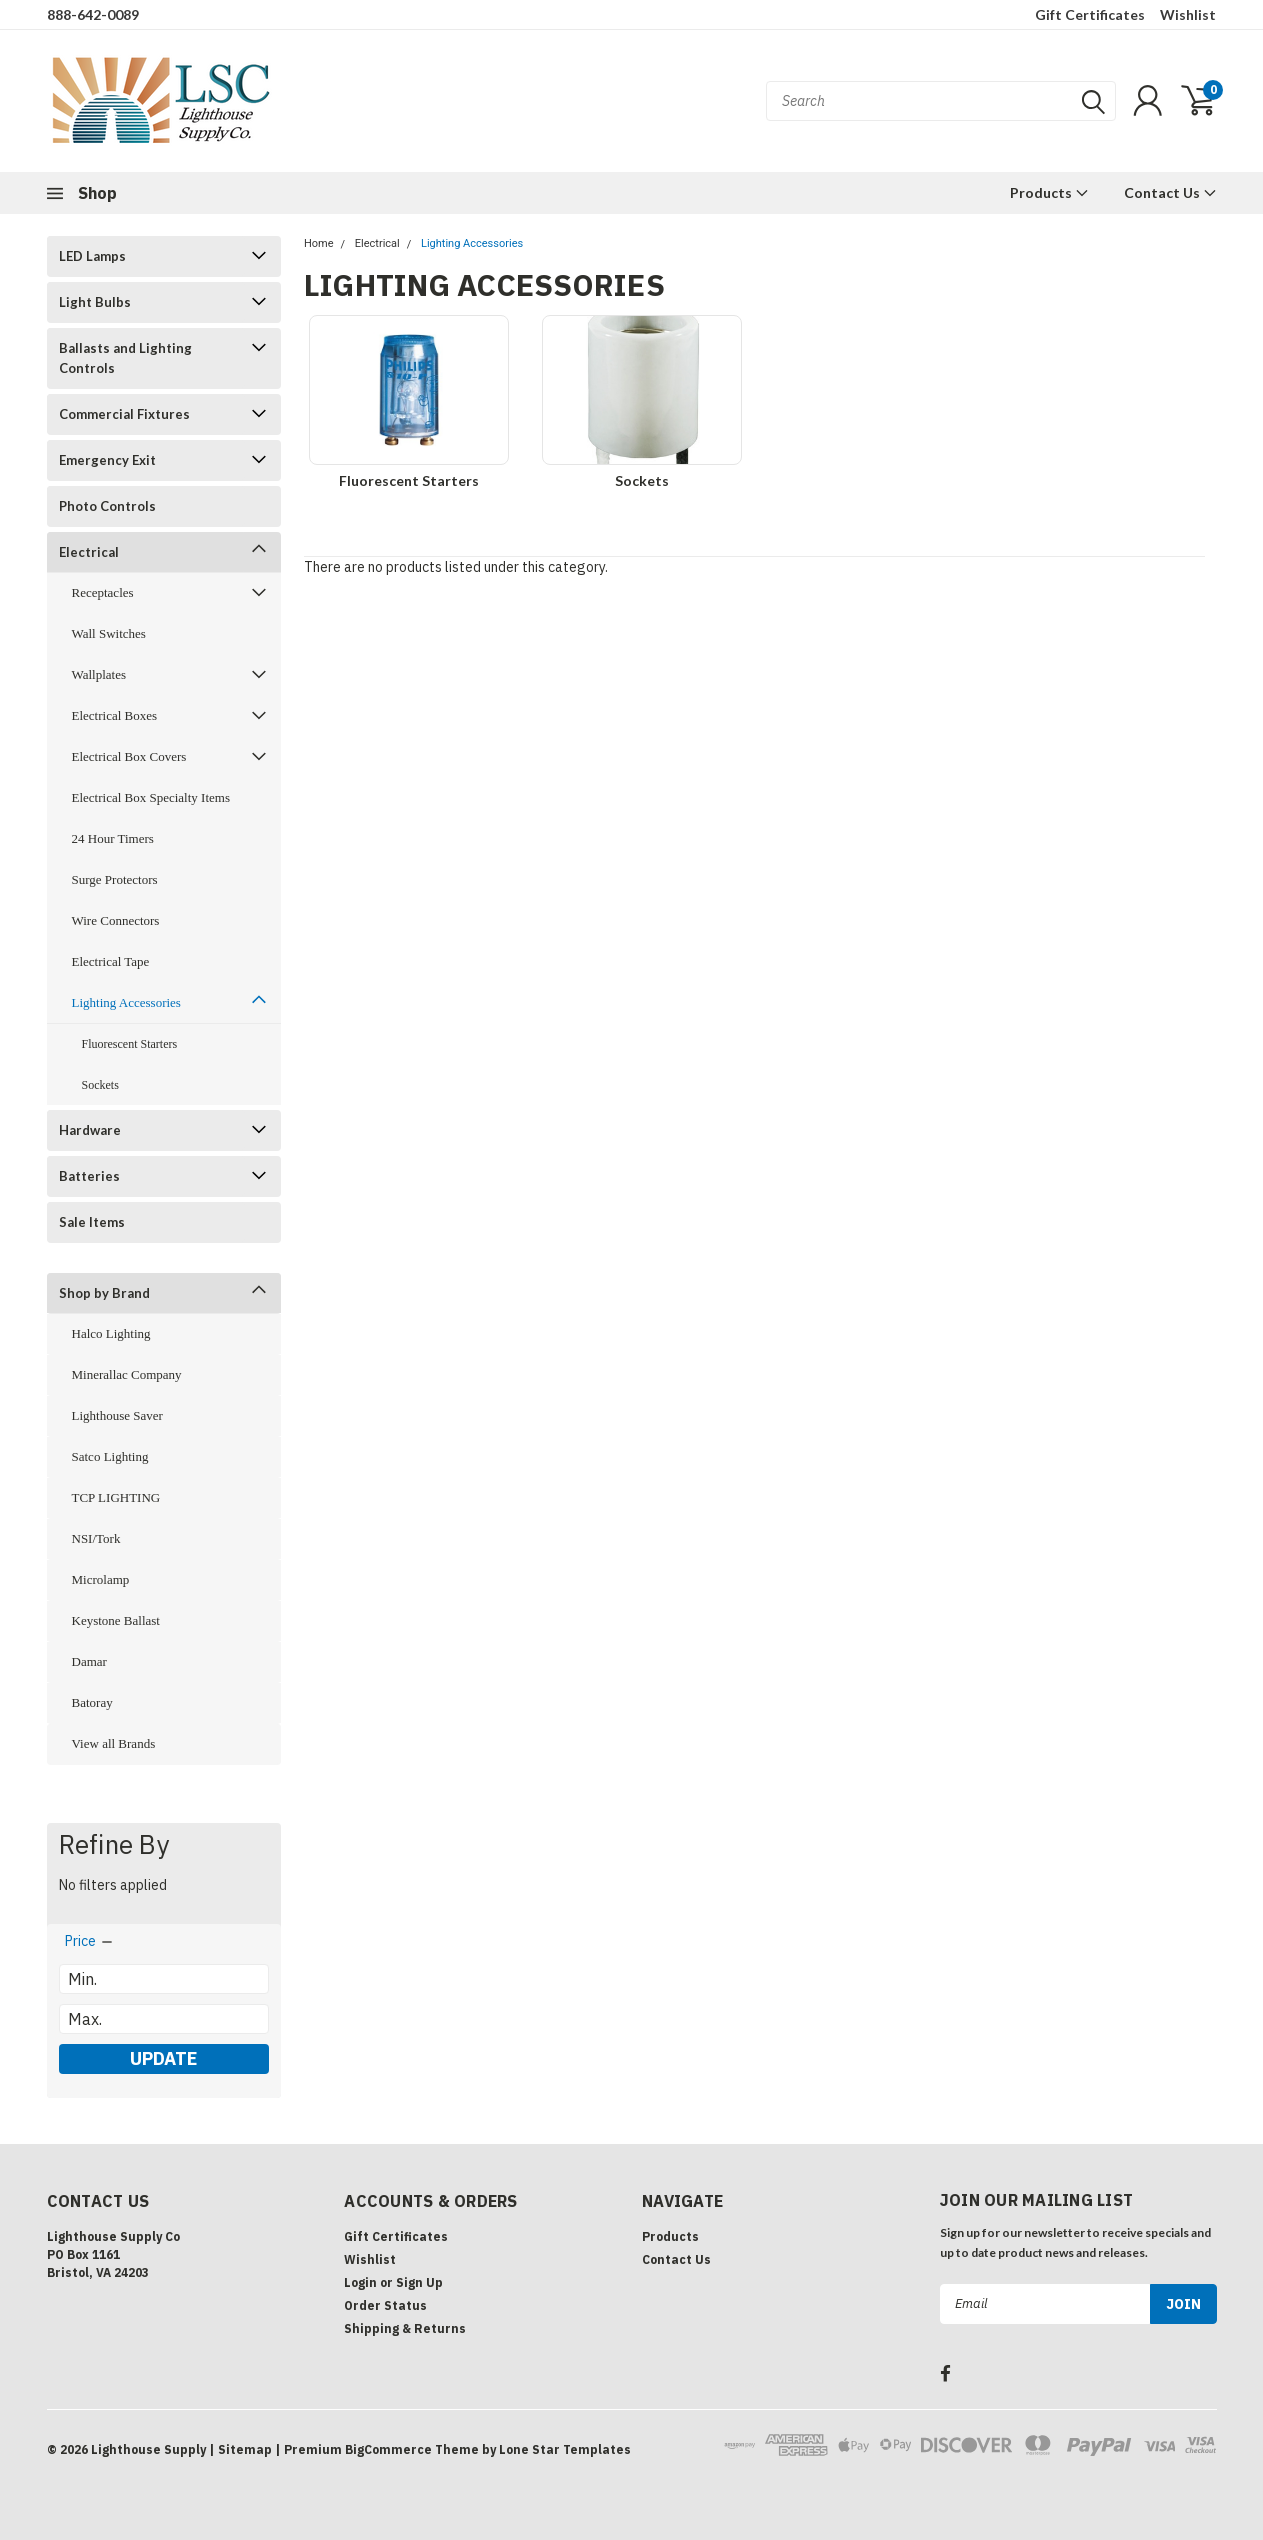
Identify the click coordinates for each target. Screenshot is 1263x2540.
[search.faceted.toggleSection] (90, 1941)
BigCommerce (388, 2449)
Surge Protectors (115, 879)
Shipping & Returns (405, 2328)
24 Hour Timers (113, 838)
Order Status (385, 2305)
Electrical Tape (111, 961)
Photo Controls (107, 506)
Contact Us (1170, 192)
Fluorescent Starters (130, 1044)
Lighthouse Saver (117, 1415)
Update (163, 2058)
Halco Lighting (111, 1333)
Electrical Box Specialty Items (151, 797)
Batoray (92, 1702)
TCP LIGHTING (116, 1497)
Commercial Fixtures (124, 414)
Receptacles (103, 592)
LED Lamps (92, 256)
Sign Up (419, 2282)
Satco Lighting (110, 1456)
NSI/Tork (96, 1538)
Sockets (100, 1085)
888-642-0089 (93, 14)
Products (1049, 192)
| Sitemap (240, 2449)
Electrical (89, 552)
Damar (89, 1661)
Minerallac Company (127, 1374)
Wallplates (99, 674)
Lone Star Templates (565, 2449)
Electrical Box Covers (129, 756)
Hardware (90, 1130)
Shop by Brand (104, 1293)
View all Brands (114, 1743)
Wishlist (1188, 14)
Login (360, 2282)
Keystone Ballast (116, 1620)
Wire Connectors (116, 920)
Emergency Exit (107, 460)
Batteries (89, 1176)
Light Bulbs (95, 302)
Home (319, 243)
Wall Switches (109, 633)
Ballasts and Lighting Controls (125, 358)
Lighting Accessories (126, 1002)
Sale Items (92, 1222)
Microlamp (101, 1579)
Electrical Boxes (115, 715)
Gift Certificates (1090, 14)
